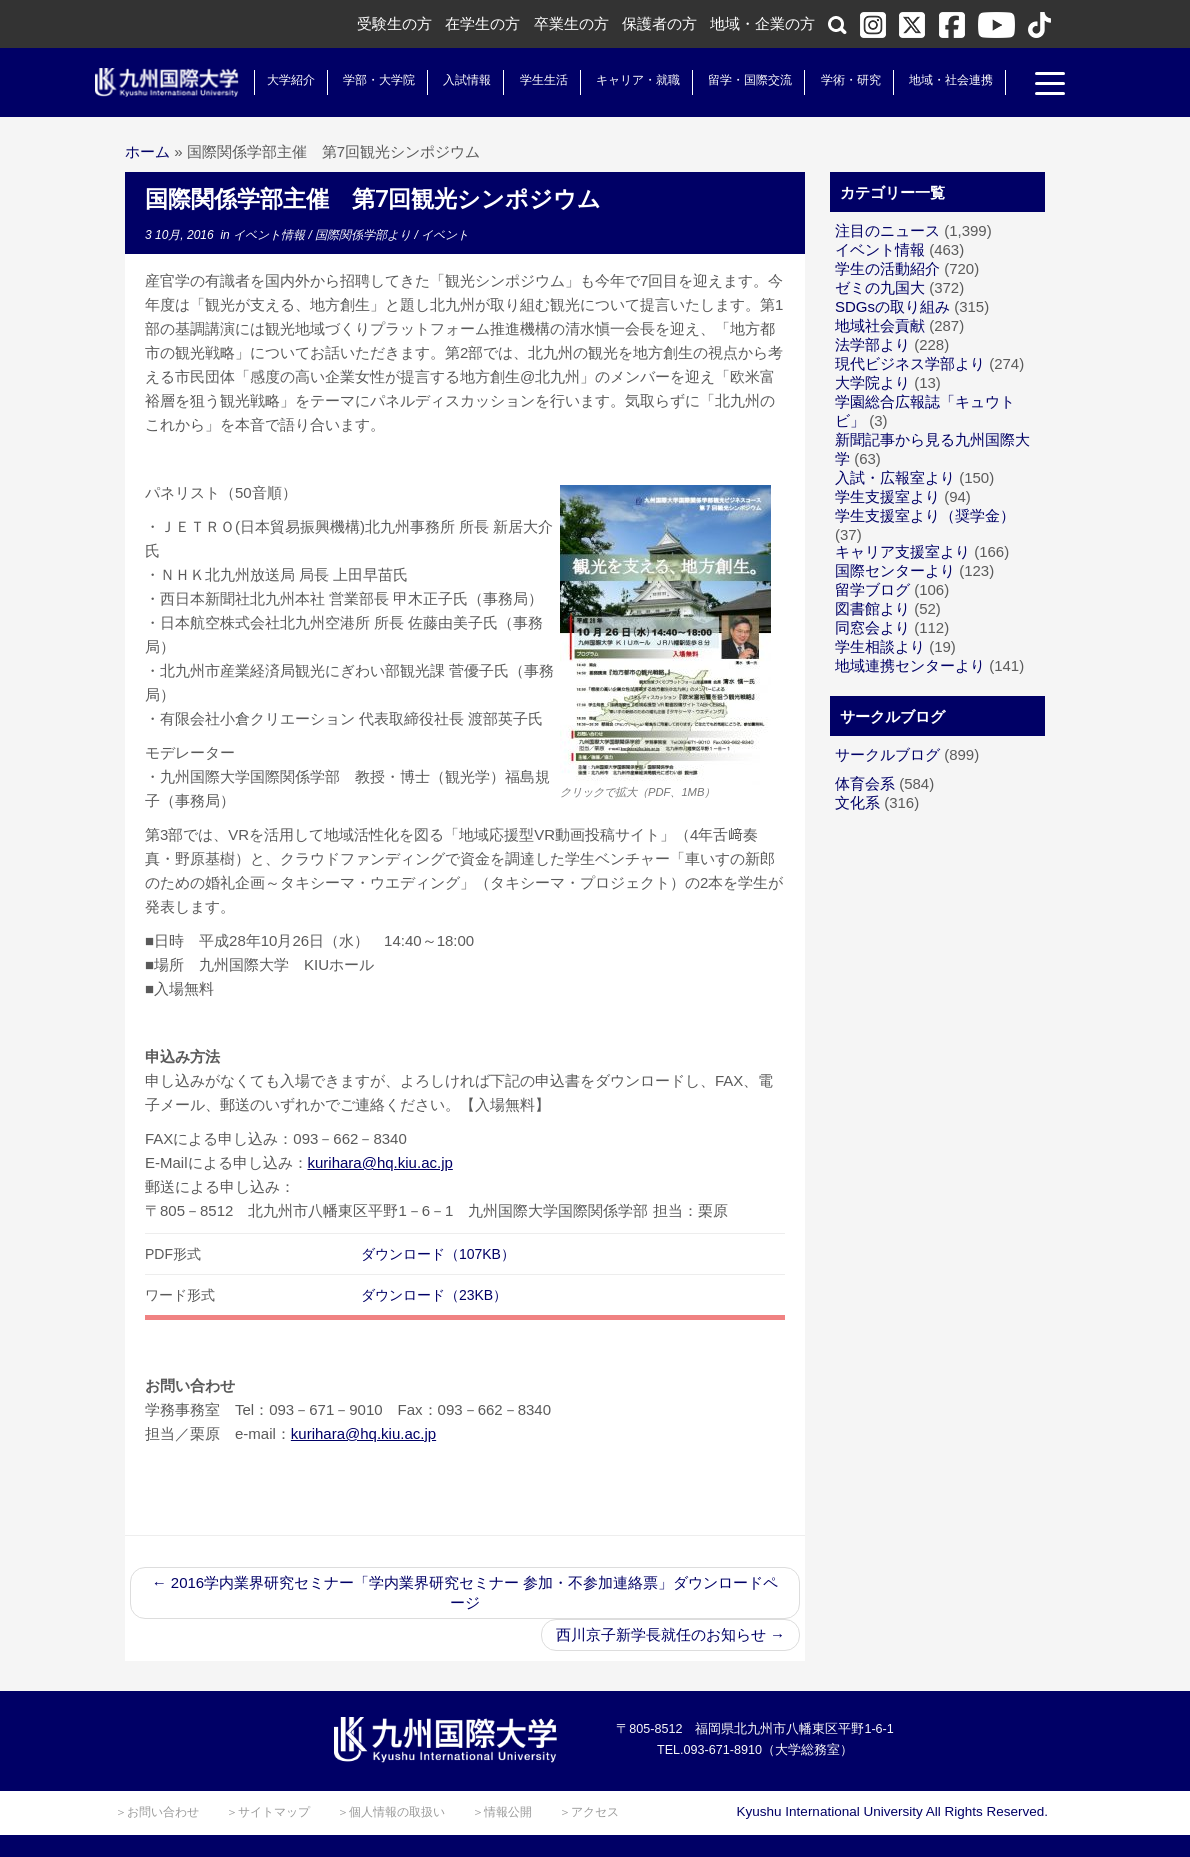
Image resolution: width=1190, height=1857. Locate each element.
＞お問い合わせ (157, 1812)
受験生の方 (394, 23)
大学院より (872, 382)
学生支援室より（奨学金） (925, 515)
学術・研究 (847, 80)
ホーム (147, 151)
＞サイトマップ (268, 1812)
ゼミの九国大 (880, 287)
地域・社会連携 (947, 80)
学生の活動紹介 (887, 268)
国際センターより (895, 570)
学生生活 (540, 80)
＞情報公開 (502, 1812)
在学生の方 (482, 23)
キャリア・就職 (634, 80)
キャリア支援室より (902, 551)
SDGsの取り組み (892, 306)
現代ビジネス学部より (910, 363)
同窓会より (872, 627)
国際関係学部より (364, 235)
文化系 (857, 802)
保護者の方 (659, 23)
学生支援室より (887, 496)
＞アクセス (589, 1812)
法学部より (872, 344)
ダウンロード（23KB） (434, 1295)
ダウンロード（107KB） (438, 1254)
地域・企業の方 (762, 23)
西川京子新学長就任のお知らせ (670, 1634)
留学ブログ (872, 589)
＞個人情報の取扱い (391, 1812)
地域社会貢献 (880, 325)
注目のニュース (887, 230)
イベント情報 (270, 235)
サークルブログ (887, 754)
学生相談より (880, 646)
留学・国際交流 (747, 80)
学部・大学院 (375, 80)
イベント (445, 235)
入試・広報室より (895, 477)
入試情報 (464, 80)
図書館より (872, 608)
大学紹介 (287, 80)
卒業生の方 (571, 23)
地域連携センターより (910, 665)
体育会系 (865, 783)
